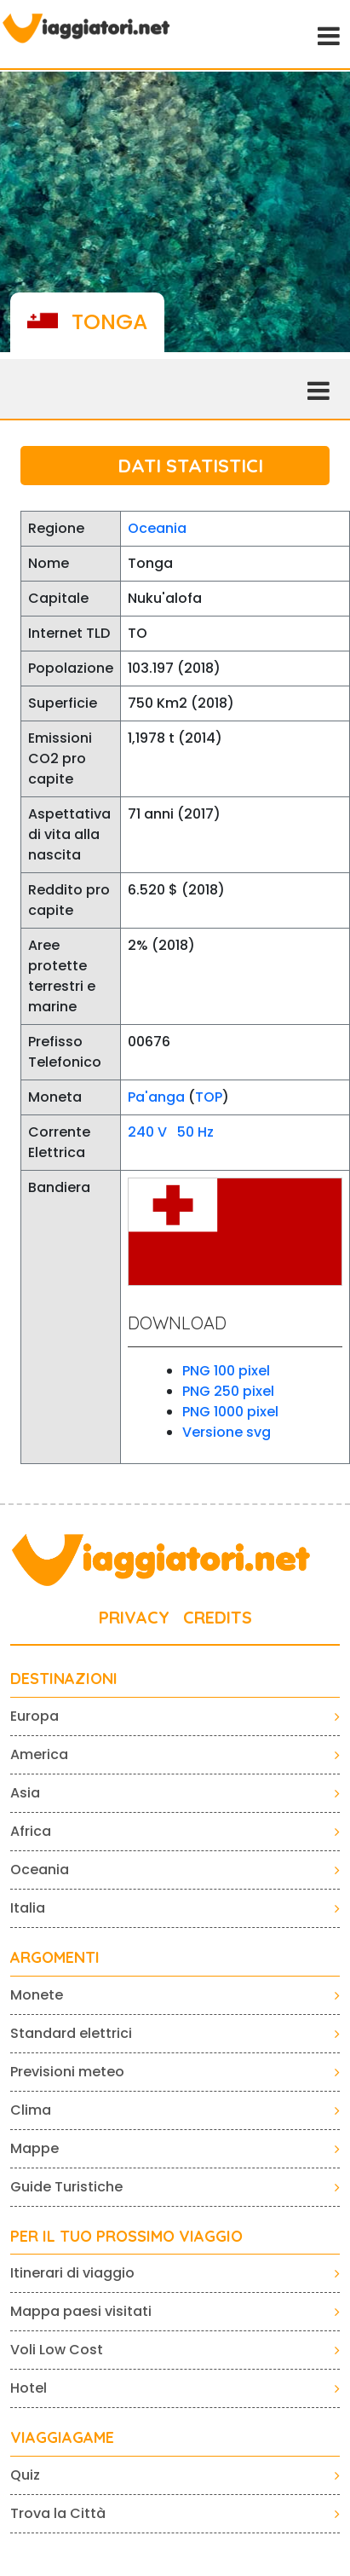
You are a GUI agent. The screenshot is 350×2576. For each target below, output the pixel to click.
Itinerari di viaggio (72, 2273)
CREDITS (217, 1617)
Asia (25, 1793)
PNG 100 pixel (226, 1371)
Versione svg (226, 1432)
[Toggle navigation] (327, 34)
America (39, 1754)
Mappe (34, 2148)
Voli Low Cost (56, 2349)
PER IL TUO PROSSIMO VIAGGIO (126, 2236)
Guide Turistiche (66, 2187)
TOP (208, 1097)
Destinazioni (64, 1679)
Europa (34, 1716)
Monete (36, 1995)
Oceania (157, 528)
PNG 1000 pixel (230, 1411)
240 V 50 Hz (171, 1132)
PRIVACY (134, 1617)
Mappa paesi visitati (81, 2311)
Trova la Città (58, 2513)
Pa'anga (156, 1097)
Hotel (28, 2388)
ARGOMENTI (55, 1957)
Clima (30, 2110)
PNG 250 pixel (228, 1391)
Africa (30, 1831)
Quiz (25, 2475)
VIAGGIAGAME (62, 2437)
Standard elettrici (71, 2033)
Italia (27, 1908)
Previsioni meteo (67, 2071)
